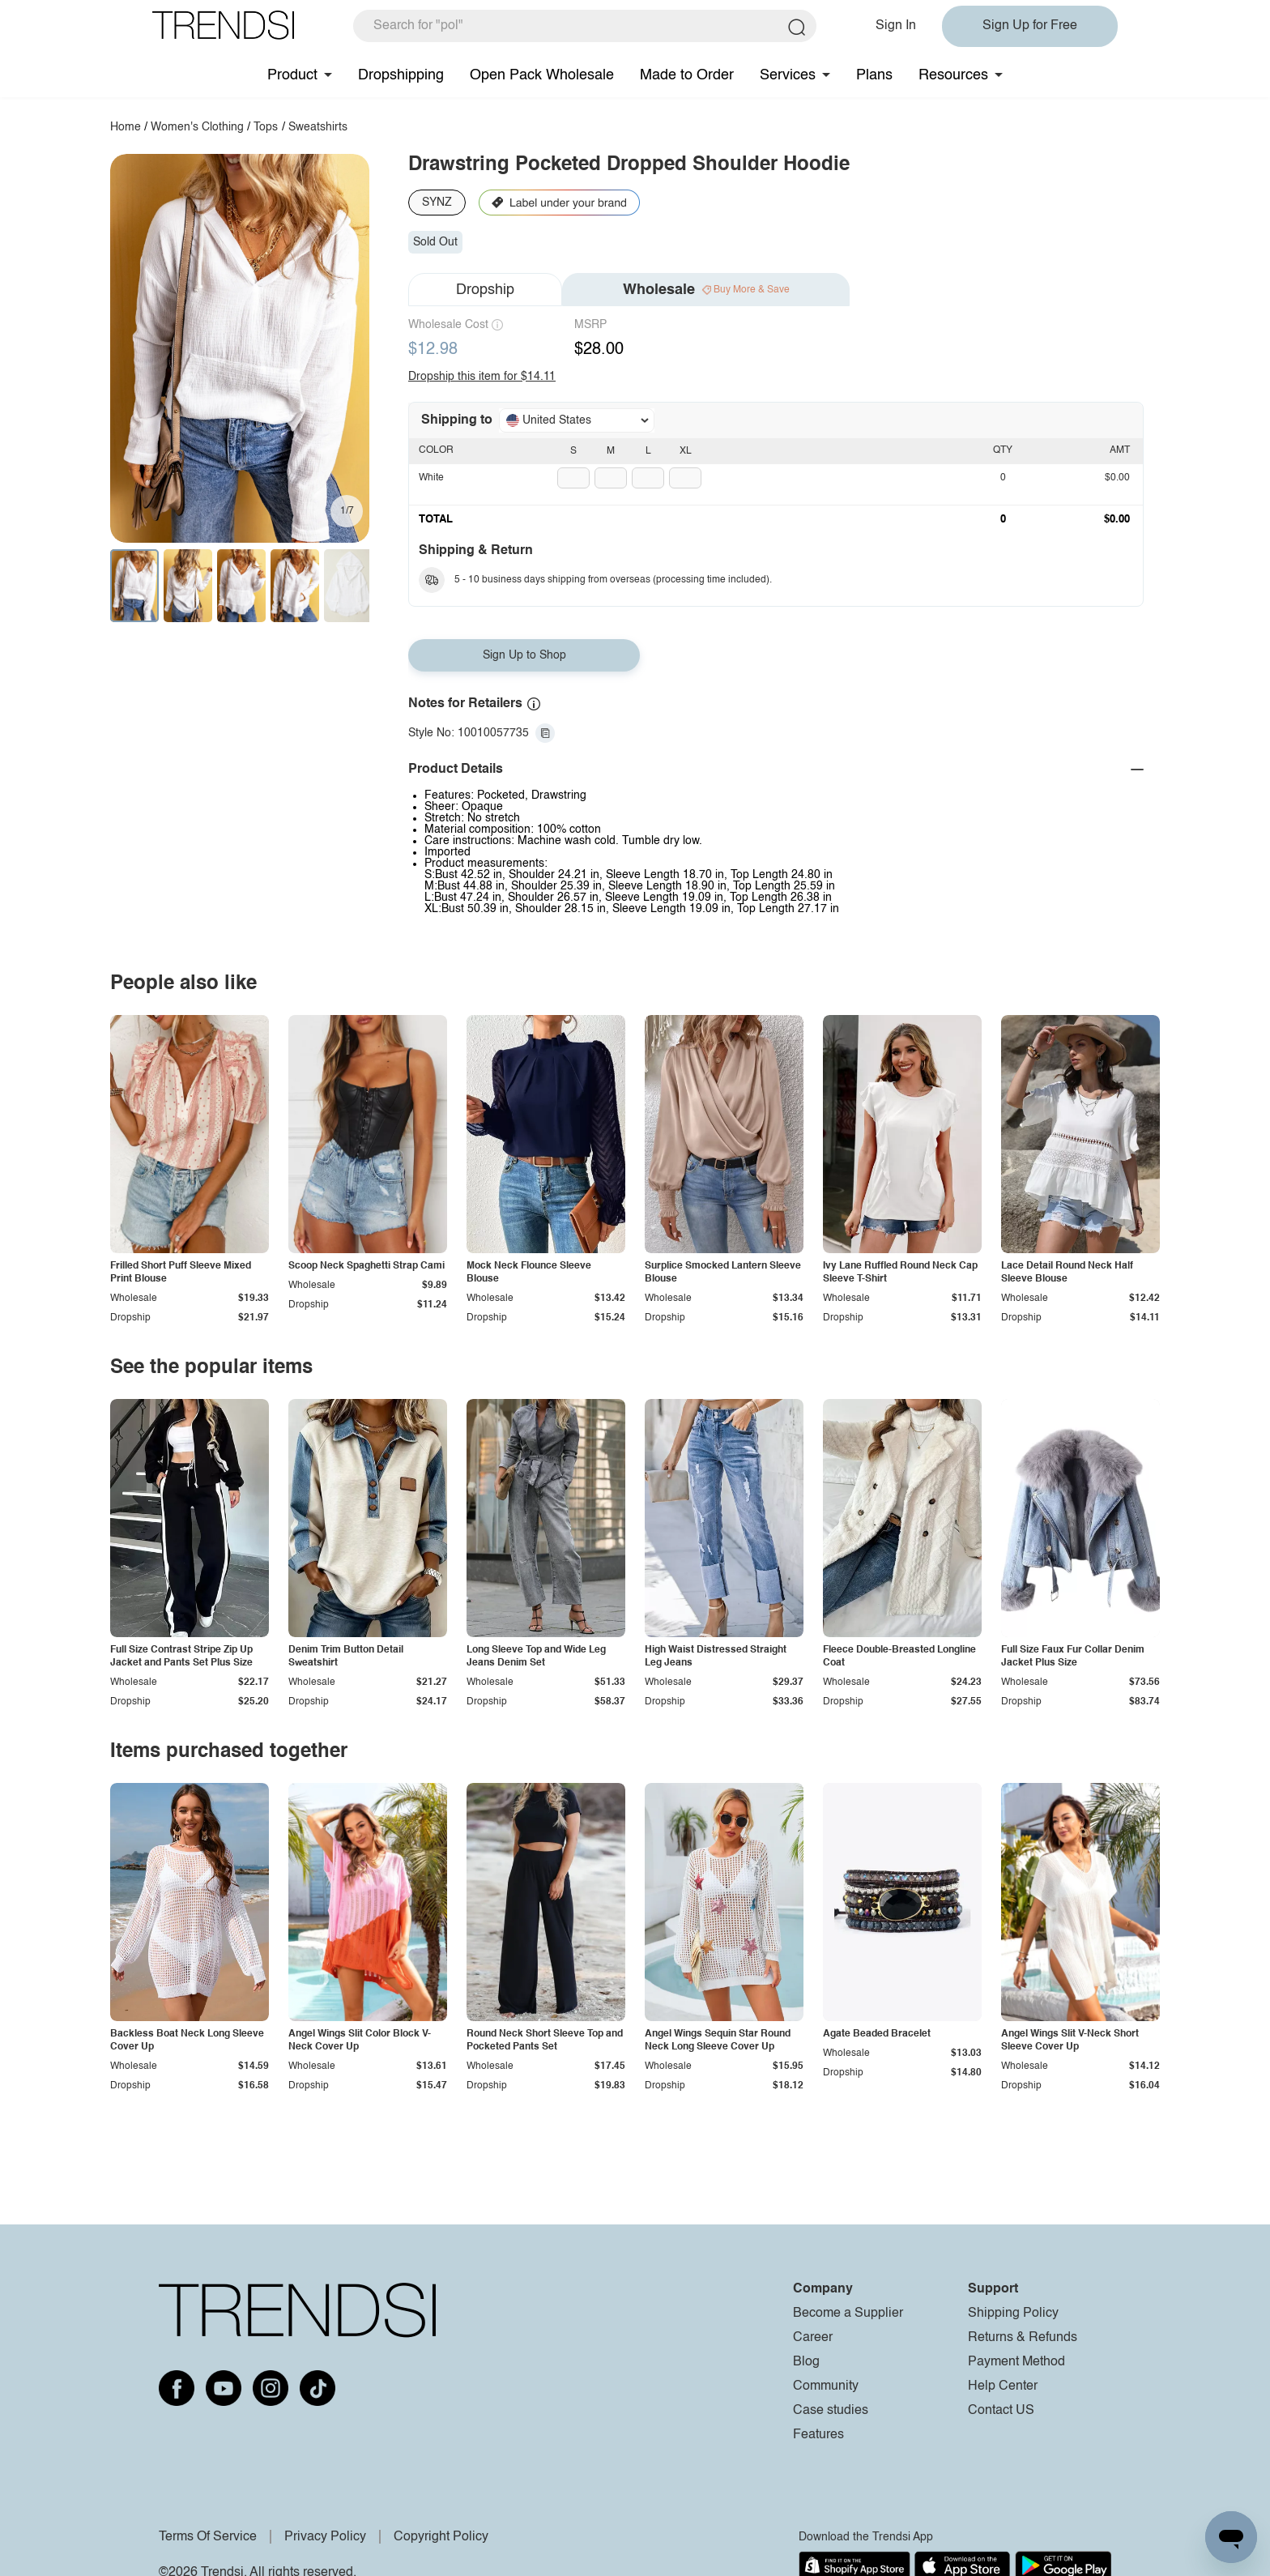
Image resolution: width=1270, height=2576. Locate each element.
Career (813, 2337)
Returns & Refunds (1022, 2337)
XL (686, 451)
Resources (953, 75)
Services (788, 75)
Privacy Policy (325, 2537)
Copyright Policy (441, 2537)
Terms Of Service (208, 2537)
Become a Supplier (848, 2313)
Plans (874, 75)
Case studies (830, 2410)
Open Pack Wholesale (542, 75)
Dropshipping (401, 75)
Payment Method (1016, 2362)
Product (292, 75)
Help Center (1003, 2386)
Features (818, 2435)
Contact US (1001, 2410)
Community (826, 2386)
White (431, 478)
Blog (806, 2362)
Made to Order (687, 75)
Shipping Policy (1013, 2313)
